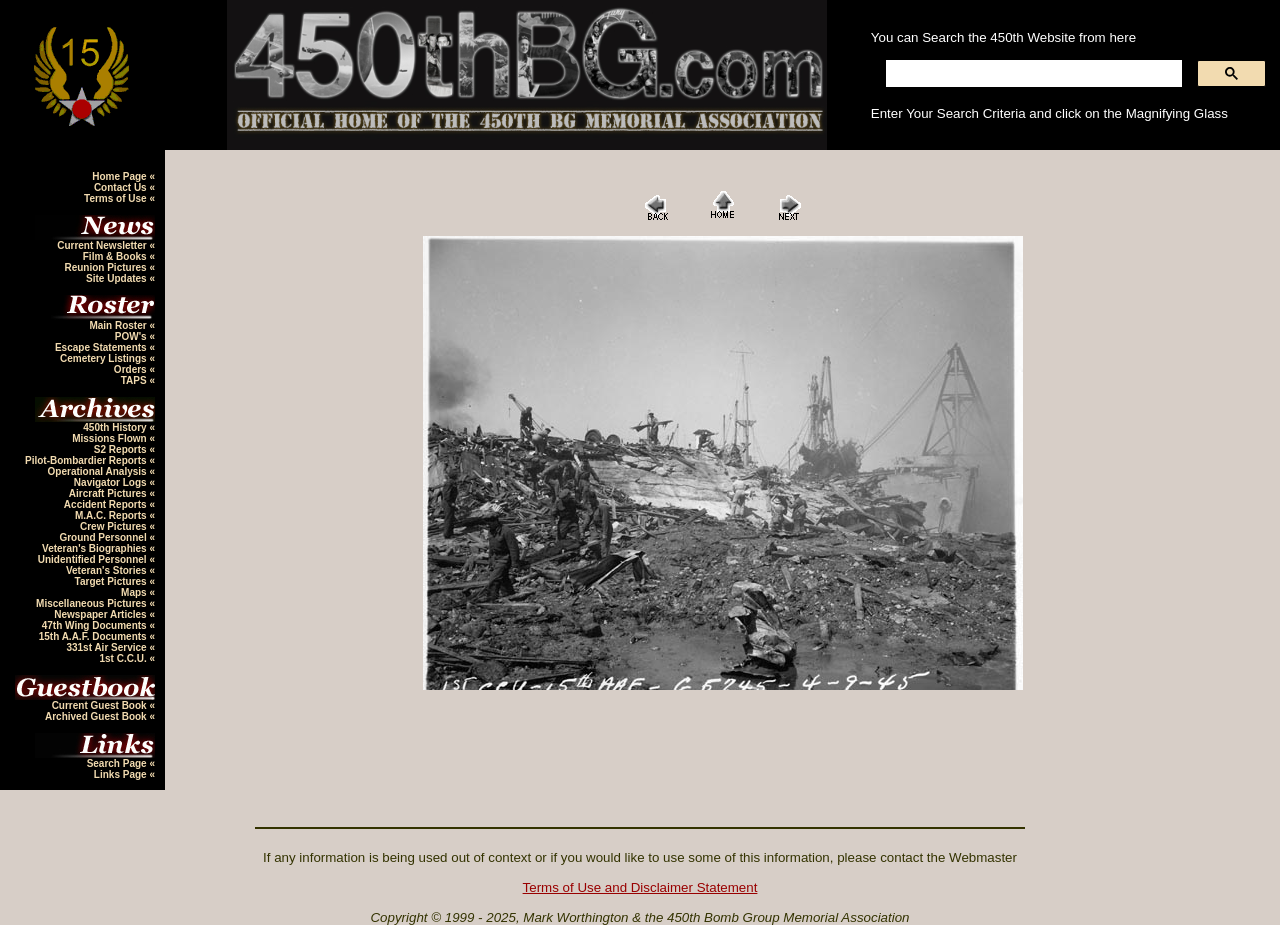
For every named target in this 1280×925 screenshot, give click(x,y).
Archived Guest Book (97, 716)
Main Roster (119, 325)
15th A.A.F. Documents (94, 636)
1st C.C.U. (124, 658)
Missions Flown (110, 438)
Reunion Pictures (106, 267)
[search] (1032, 74)
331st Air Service (107, 647)
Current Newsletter (103, 245)
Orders (132, 369)
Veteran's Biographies (95, 548)
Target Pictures (112, 581)
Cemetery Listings (104, 358)
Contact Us (122, 187)
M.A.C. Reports (112, 515)
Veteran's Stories (108, 570)
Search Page (118, 763)
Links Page (122, 774)
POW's (132, 336)
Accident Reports (107, 504)
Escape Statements (102, 347)
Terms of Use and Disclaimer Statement (640, 887)
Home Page (120, 176)
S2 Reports (122, 449)
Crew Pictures (114, 526)
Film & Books (116, 256)
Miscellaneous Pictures (92, 603)
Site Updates (117, 278)
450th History (116, 427)
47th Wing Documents (96, 625)
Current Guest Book (101, 705)
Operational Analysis (99, 471)
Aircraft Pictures (109, 493)
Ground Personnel (104, 537)
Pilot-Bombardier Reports (87, 460)
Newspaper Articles (101, 614)
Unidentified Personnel (94, 559)
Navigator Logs (112, 482)
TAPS (135, 380)
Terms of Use (116, 198)
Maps (135, 592)
